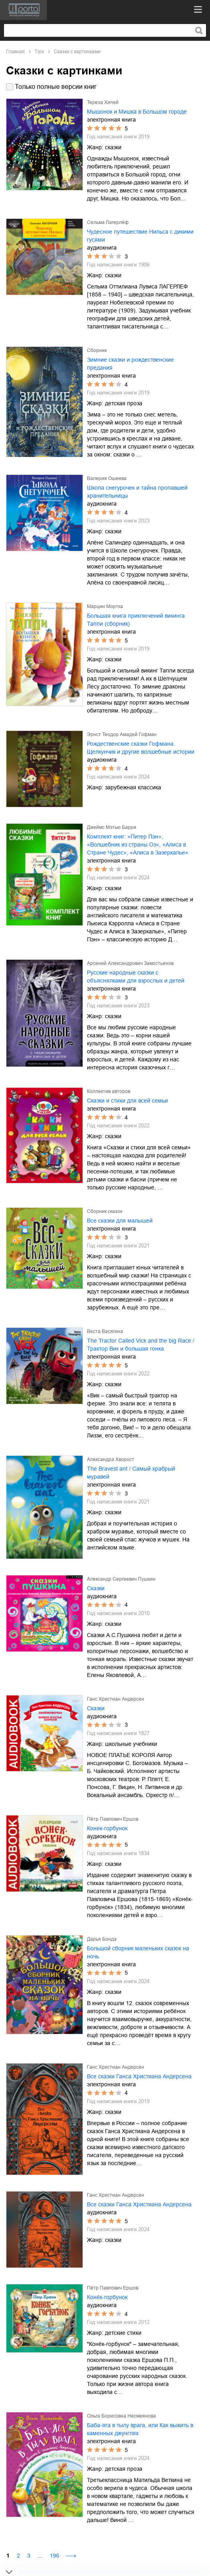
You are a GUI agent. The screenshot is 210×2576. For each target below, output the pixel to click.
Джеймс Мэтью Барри (111, 827)
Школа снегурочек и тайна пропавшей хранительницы (137, 491)
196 (54, 2555)
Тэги (39, 51)
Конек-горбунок (107, 1828)
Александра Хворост (110, 1459)
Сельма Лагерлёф (108, 222)
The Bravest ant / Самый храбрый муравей (131, 1472)
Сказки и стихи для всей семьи (127, 1100)
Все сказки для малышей (120, 1220)
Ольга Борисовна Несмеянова (121, 2416)
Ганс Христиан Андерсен (115, 1699)
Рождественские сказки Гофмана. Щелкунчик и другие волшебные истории (140, 748)
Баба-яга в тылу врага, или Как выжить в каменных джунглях (140, 2429)
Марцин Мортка (105, 606)
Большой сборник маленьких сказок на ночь (138, 1952)
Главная (15, 51)
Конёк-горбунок (107, 2297)
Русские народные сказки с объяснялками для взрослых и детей (135, 976)
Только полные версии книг (56, 86)
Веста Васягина (105, 1331)
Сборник (97, 350)
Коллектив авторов (108, 1091)
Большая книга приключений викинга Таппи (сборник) (136, 619)
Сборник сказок (104, 1211)
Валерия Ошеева (107, 478)
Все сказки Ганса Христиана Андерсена (139, 2076)
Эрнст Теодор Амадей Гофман (122, 734)
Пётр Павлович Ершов (112, 1819)
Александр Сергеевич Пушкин (121, 1579)
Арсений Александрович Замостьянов (130, 963)
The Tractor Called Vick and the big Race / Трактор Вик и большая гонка (140, 1344)
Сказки (96, 1588)
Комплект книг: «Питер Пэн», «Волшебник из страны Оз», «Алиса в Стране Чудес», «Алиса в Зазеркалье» (137, 844)
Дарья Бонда (102, 1939)
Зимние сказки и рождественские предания (130, 363)
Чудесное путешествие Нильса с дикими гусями (140, 235)
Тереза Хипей (103, 102)
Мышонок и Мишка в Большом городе (137, 111)
